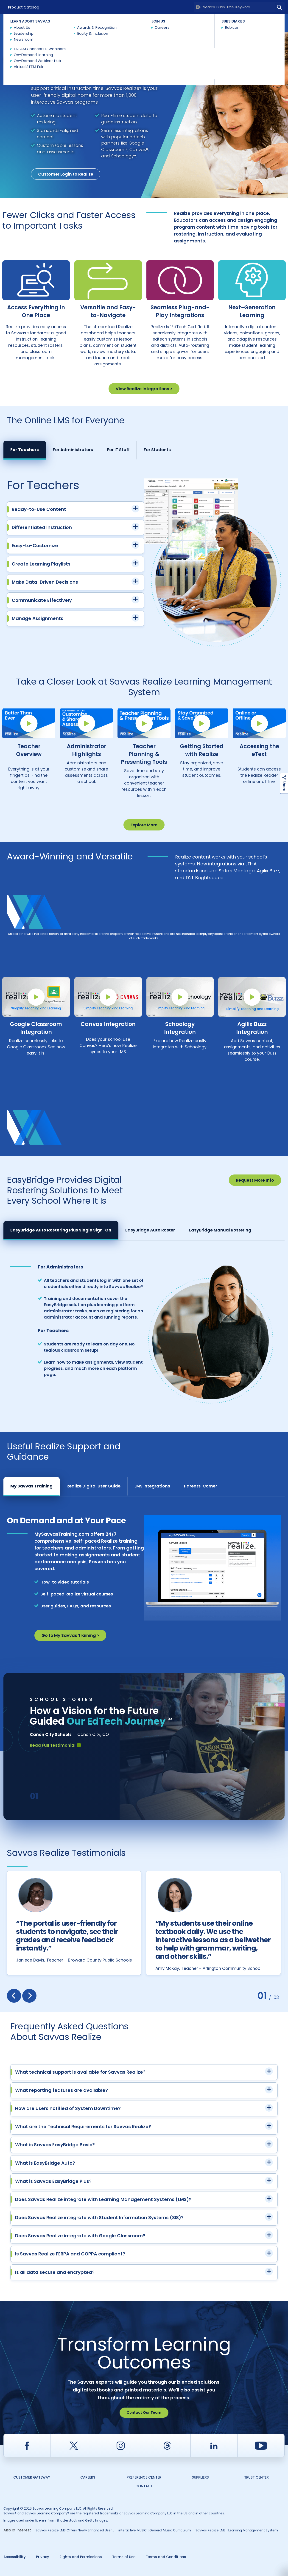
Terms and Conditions (166, 2556)
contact (144, 2486)
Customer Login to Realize (65, 174)
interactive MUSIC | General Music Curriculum (154, 2530)
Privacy (42, 2556)
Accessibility (14, 2556)
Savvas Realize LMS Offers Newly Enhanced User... (75, 2530)
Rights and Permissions (80, 2556)
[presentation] (14, 1996)
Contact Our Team (144, 2412)
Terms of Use (123, 2556)
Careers (87, 2477)
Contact (265, 22)
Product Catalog (23, 7)
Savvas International (18, 40)
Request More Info (255, 1180)
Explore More (144, 825)
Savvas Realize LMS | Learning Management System (237, 2530)
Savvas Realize (53, 40)
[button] (34, 1796)
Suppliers (200, 2477)
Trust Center (256, 2477)
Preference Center (144, 2477)
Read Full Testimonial (55, 1745)
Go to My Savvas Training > (70, 1635)
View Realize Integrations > (144, 389)
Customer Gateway (31, 2477)
